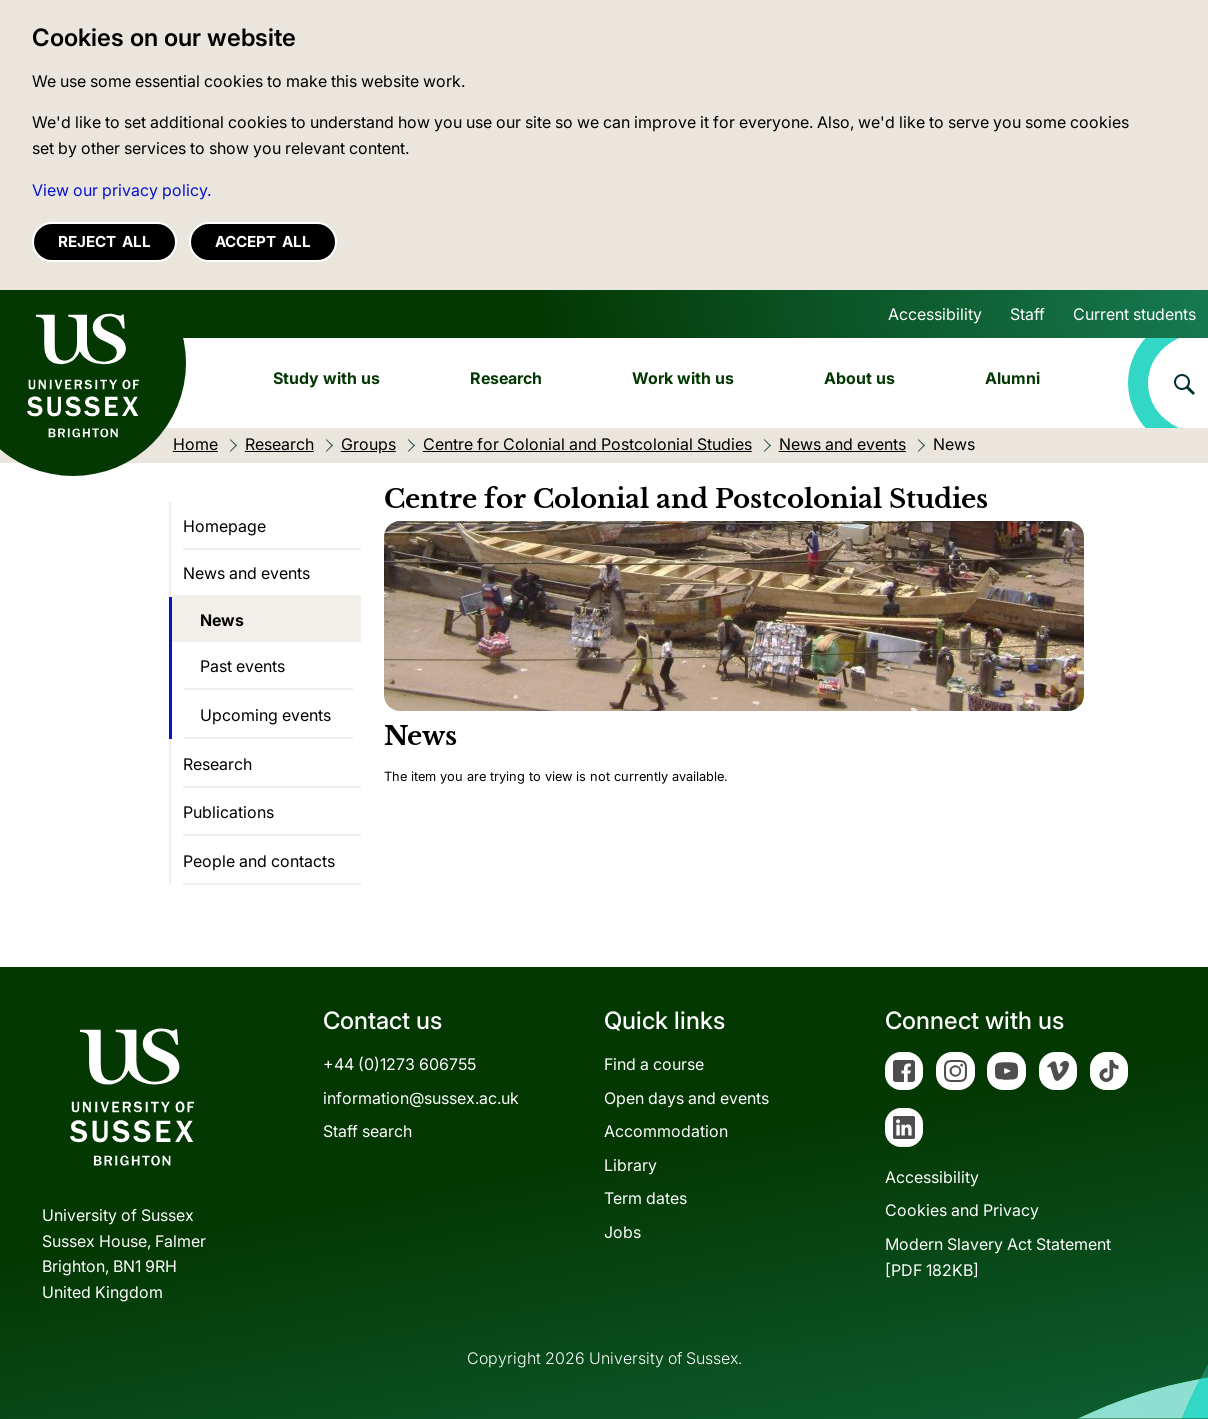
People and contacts (259, 861)
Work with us (683, 378)
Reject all (104, 241)
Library (630, 1165)
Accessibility (935, 314)
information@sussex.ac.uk (421, 1098)
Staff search (367, 1131)
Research (506, 378)
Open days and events (686, 1098)
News (222, 620)
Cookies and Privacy (962, 1210)
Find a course (654, 1064)
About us (859, 378)
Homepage (224, 526)
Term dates (645, 1198)
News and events (246, 573)
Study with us (326, 378)
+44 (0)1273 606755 (399, 1064)
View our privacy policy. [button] (121, 190)
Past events (242, 666)
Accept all (263, 241)
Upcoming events (265, 715)
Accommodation (666, 1131)
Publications (228, 812)
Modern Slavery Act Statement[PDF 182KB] (998, 1257)
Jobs (622, 1232)
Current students (1134, 314)
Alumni (1012, 378)
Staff (1027, 314)
